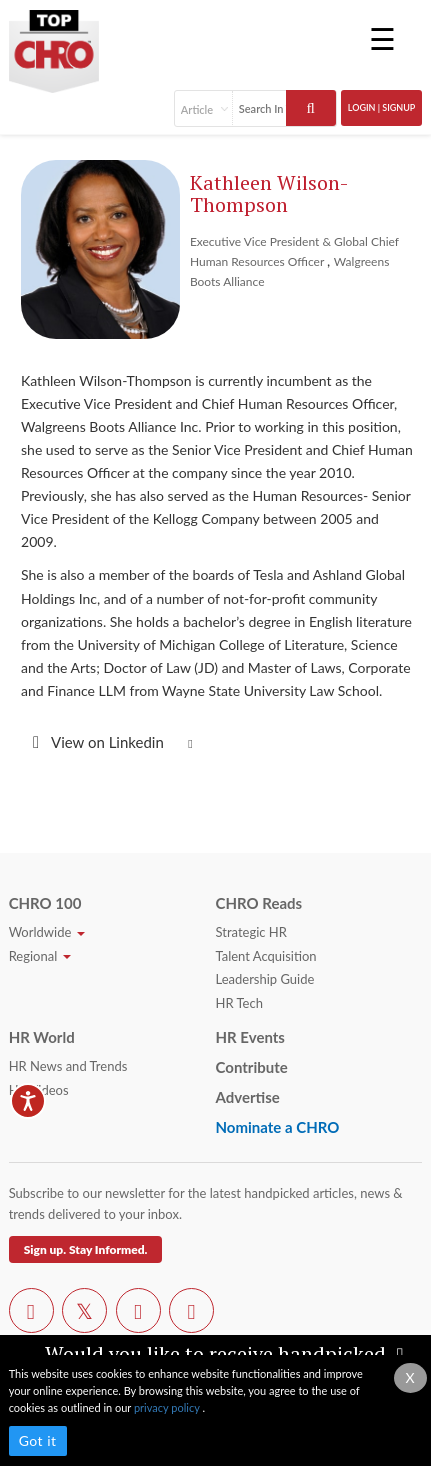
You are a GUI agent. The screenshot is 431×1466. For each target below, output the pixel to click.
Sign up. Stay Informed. (86, 1249)
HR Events (250, 1037)
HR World (42, 1037)
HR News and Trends (68, 1066)
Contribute (252, 1067)
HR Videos (39, 1090)
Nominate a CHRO (278, 1127)
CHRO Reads (259, 903)
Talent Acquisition (266, 956)
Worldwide (47, 932)
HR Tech (239, 1003)
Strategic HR (251, 932)
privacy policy (168, 1407)
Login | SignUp (382, 107)
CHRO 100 (45, 903)
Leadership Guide (265, 979)
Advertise (248, 1097)
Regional (40, 956)
